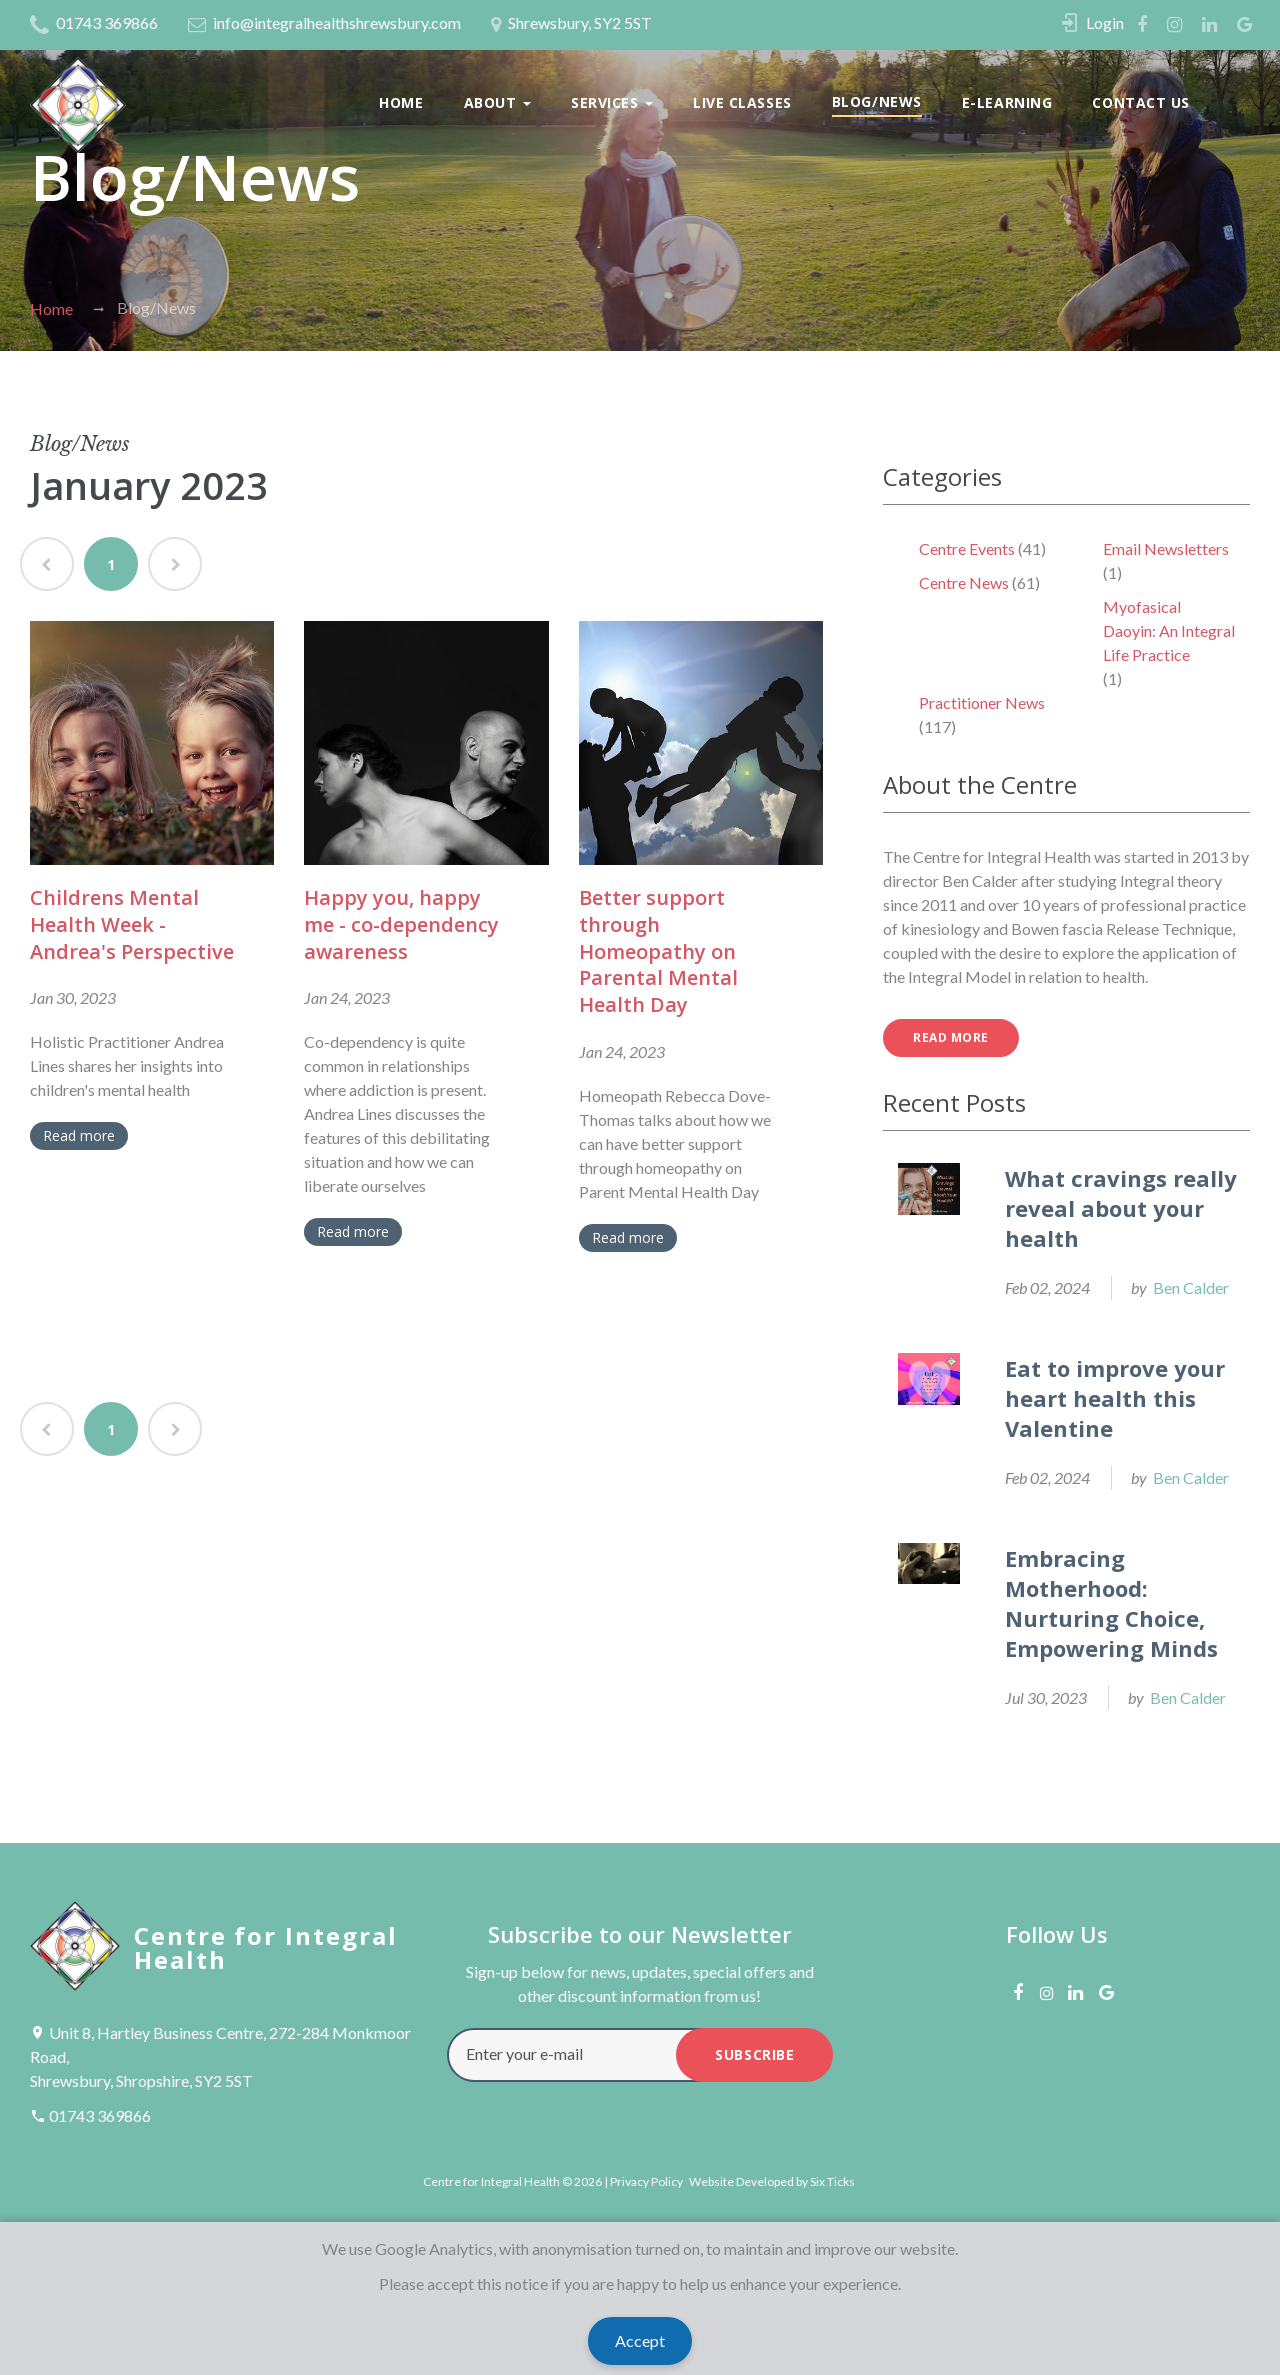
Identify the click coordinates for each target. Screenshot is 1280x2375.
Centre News (964, 582)
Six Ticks (832, 2181)
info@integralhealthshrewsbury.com (324, 25)
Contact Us (1141, 102)
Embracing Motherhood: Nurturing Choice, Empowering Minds (1111, 1603)
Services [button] (612, 102)
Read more (79, 1135)
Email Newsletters (1166, 548)
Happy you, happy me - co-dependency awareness (401, 924)
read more (950, 1037)
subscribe (754, 2054)
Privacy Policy (646, 2181)
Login (1105, 22)
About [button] (497, 102)
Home (401, 102)
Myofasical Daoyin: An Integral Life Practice (1169, 630)
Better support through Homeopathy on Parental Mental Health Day (658, 951)
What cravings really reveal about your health (1121, 1208)
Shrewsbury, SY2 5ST (571, 25)
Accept (640, 2340)
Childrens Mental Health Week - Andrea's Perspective (132, 924)
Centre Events (967, 548)
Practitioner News (982, 702)
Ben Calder (1191, 1287)
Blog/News (877, 101)
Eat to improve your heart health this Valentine (1115, 1398)
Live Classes (742, 102)
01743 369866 (94, 22)
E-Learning (1007, 102)
